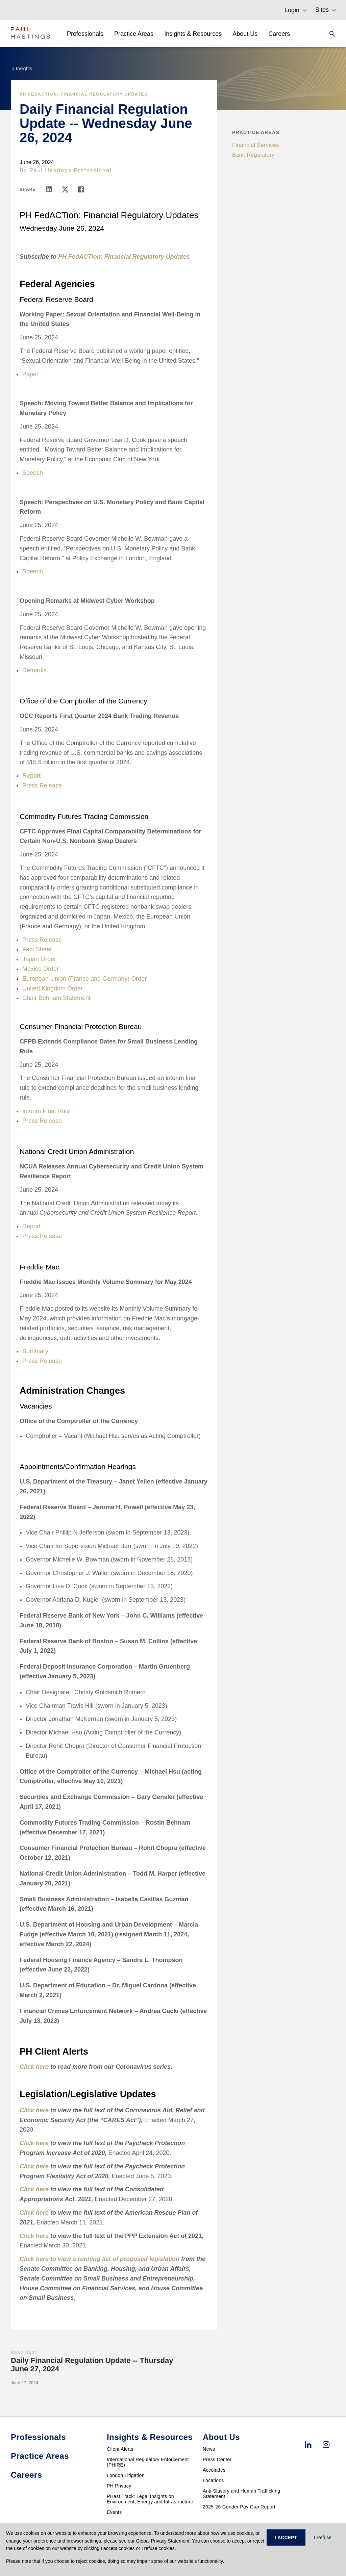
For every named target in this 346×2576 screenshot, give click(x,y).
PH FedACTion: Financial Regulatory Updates (84, 94)
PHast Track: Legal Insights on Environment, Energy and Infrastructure (150, 2499)
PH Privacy (119, 2486)
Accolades (214, 2470)
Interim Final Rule (46, 1111)
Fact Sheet (37, 949)
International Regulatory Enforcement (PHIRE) (148, 2462)
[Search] (330, 33)
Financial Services (255, 145)
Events (114, 2512)
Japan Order (39, 959)
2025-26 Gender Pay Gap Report (239, 2506)
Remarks (34, 670)
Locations (213, 2480)
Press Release (42, 785)
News (209, 2449)
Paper (30, 374)
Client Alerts (120, 2449)
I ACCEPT (286, 2537)
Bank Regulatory (253, 155)
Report (31, 775)
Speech (32, 472)
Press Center (217, 2459)
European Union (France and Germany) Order (84, 978)
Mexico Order (40, 968)
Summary (35, 1351)
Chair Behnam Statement (56, 998)
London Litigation (126, 2475)
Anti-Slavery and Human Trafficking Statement (241, 2493)
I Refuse (322, 2537)
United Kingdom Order (52, 988)
